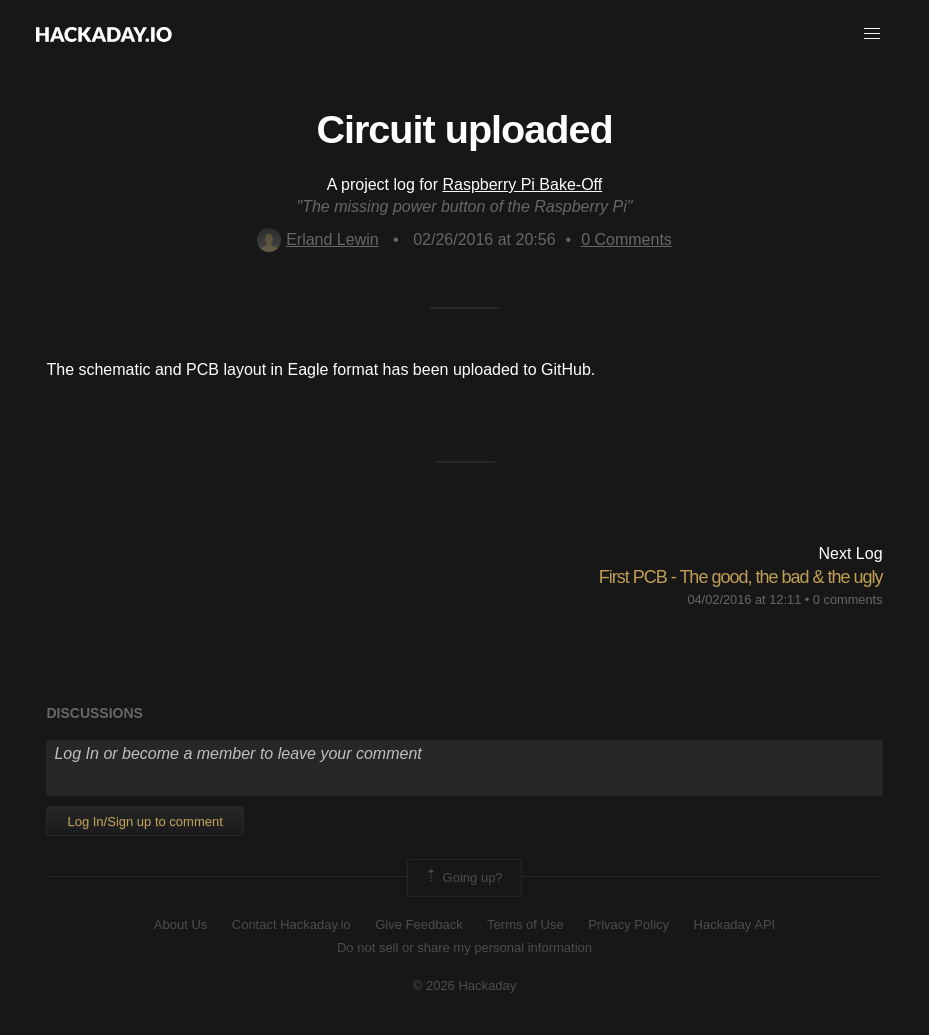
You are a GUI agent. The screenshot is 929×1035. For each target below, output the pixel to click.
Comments (626, 239)
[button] (872, 34)
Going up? (463, 878)
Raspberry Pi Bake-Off (522, 184)
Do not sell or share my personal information (464, 947)
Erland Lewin (318, 239)
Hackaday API (735, 924)
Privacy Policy (628, 924)
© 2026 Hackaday (465, 985)
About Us (180, 924)
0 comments (848, 599)
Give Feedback (418, 924)
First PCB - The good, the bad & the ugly (741, 577)
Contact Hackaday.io (291, 924)
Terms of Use (525, 924)
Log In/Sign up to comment (144, 821)
